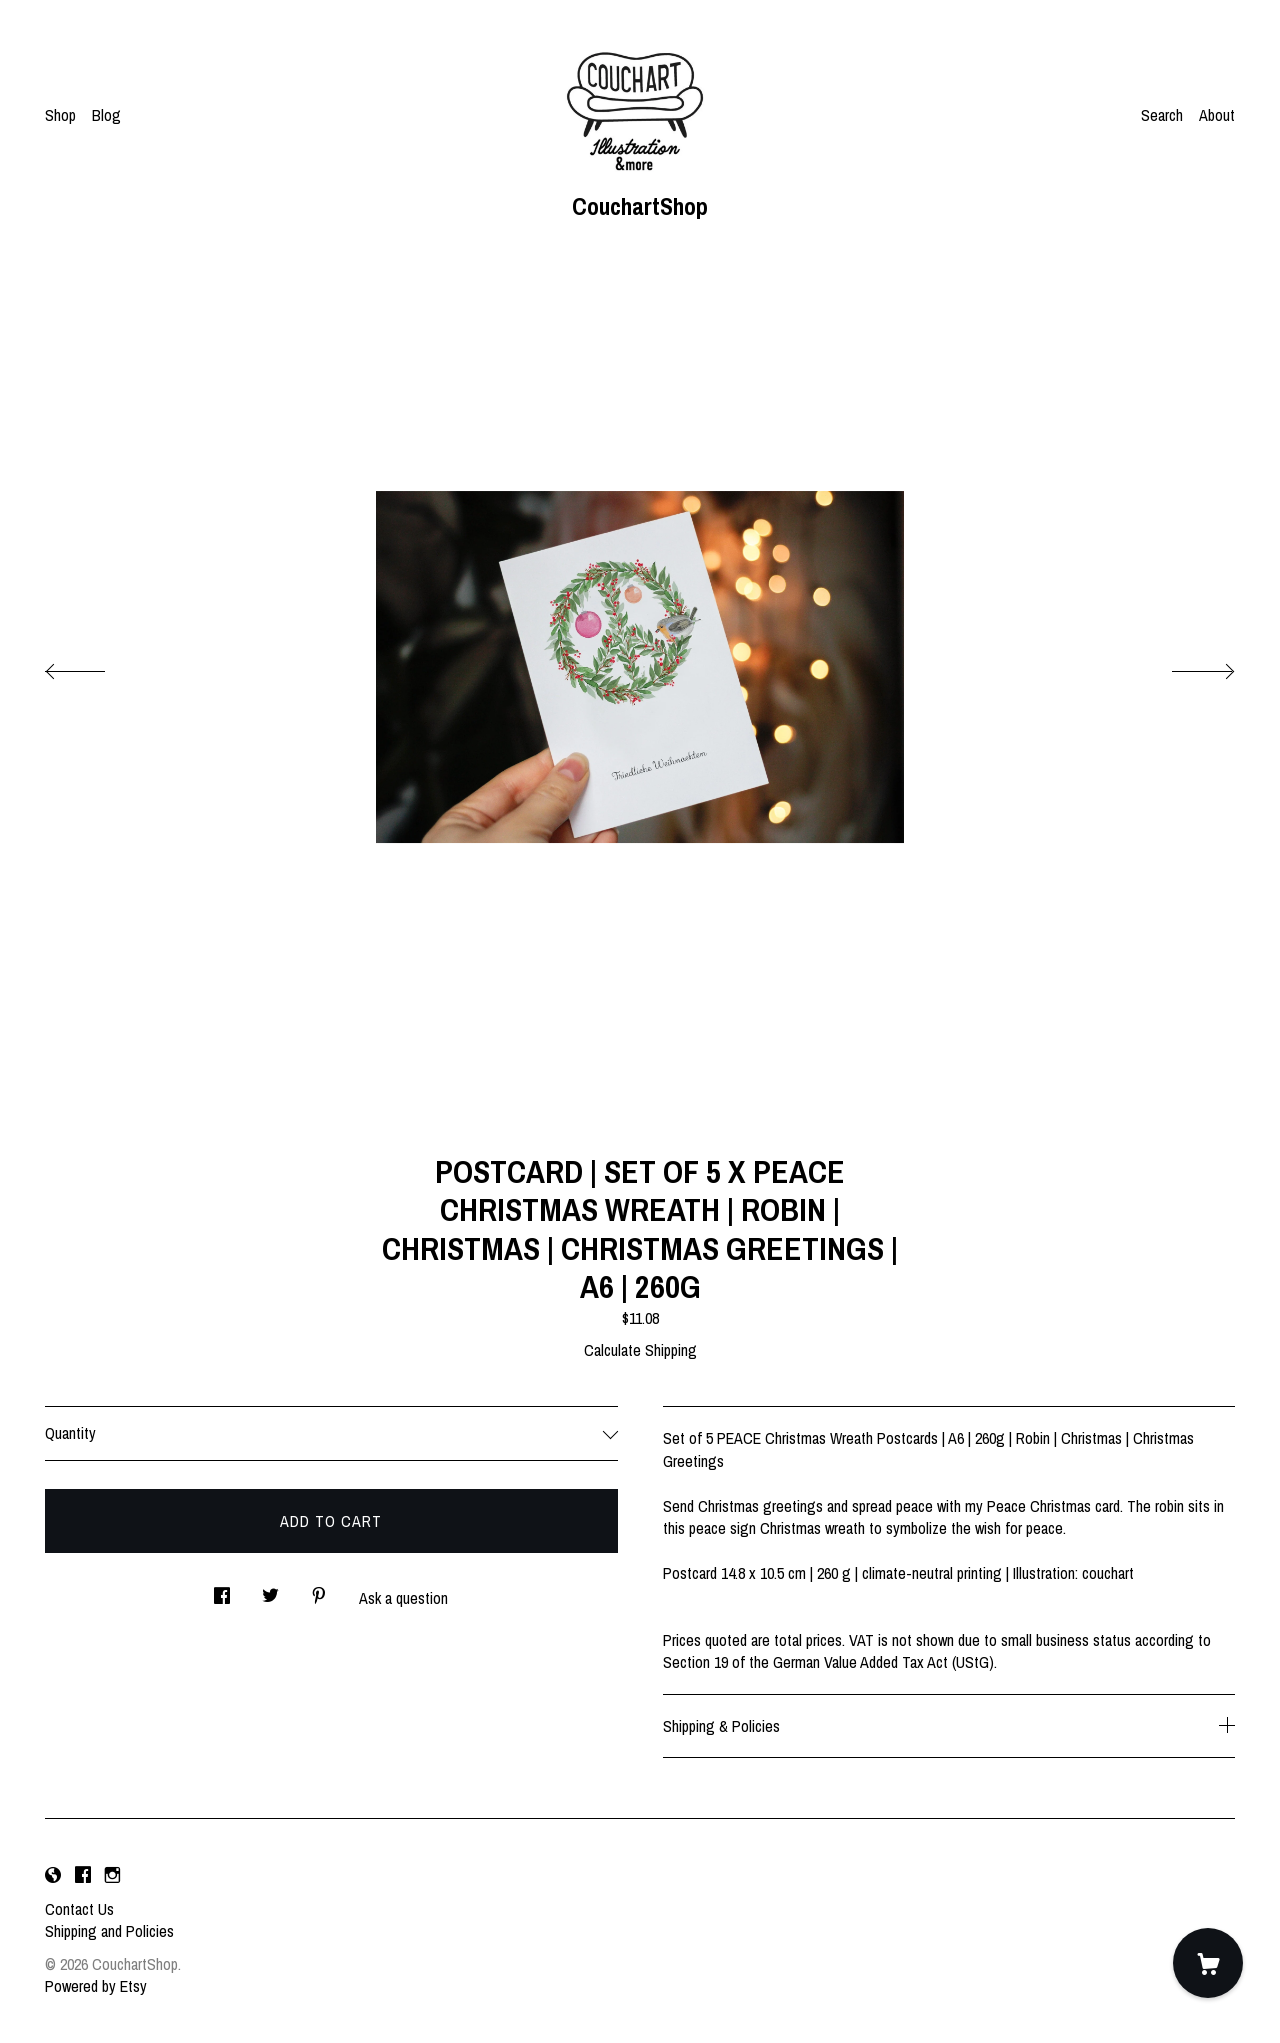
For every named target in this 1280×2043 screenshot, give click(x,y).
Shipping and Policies (109, 1931)
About (1217, 115)
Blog (106, 115)
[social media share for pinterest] (319, 1589)
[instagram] (112, 1875)
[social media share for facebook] (222, 1589)
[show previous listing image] (95, 666)
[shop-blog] (53, 1875)
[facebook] (83, 1875)
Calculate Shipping (640, 1350)
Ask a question (403, 1598)
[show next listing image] (1185, 666)
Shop (60, 115)
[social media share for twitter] (270, 1589)
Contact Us (79, 1909)
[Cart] (1208, 1963)
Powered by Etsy (96, 1986)
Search (1162, 115)
